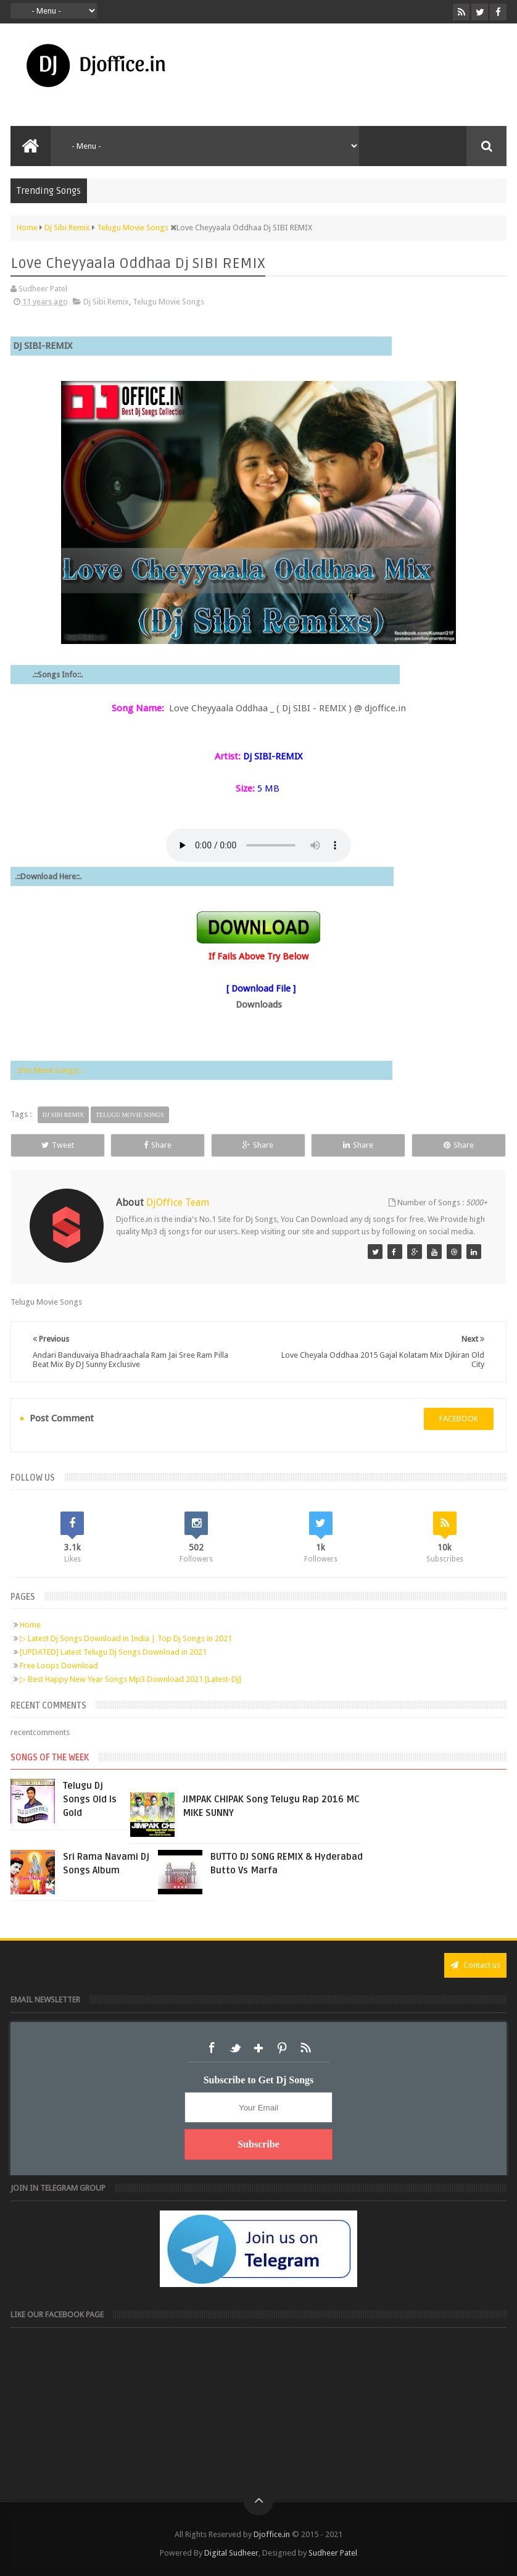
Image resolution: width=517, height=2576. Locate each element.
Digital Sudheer (231, 2552)
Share (158, 1145)
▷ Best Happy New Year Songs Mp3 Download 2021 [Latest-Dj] (130, 1679)
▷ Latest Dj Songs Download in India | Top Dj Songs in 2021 (126, 1638)
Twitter (235, 2048)
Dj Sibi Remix (106, 301)
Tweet (57, 1145)
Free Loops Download (59, 1665)
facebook (458, 1418)
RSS (305, 2048)
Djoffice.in (272, 2534)
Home (30, 1624)
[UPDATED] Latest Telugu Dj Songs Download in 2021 (113, 1652)
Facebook (211, 2048)
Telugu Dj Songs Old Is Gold (90, 1799)
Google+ (258, 2048)
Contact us (475, 1965)
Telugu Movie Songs (168, 301)
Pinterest (281, 2048)
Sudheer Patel (332, 2552)
